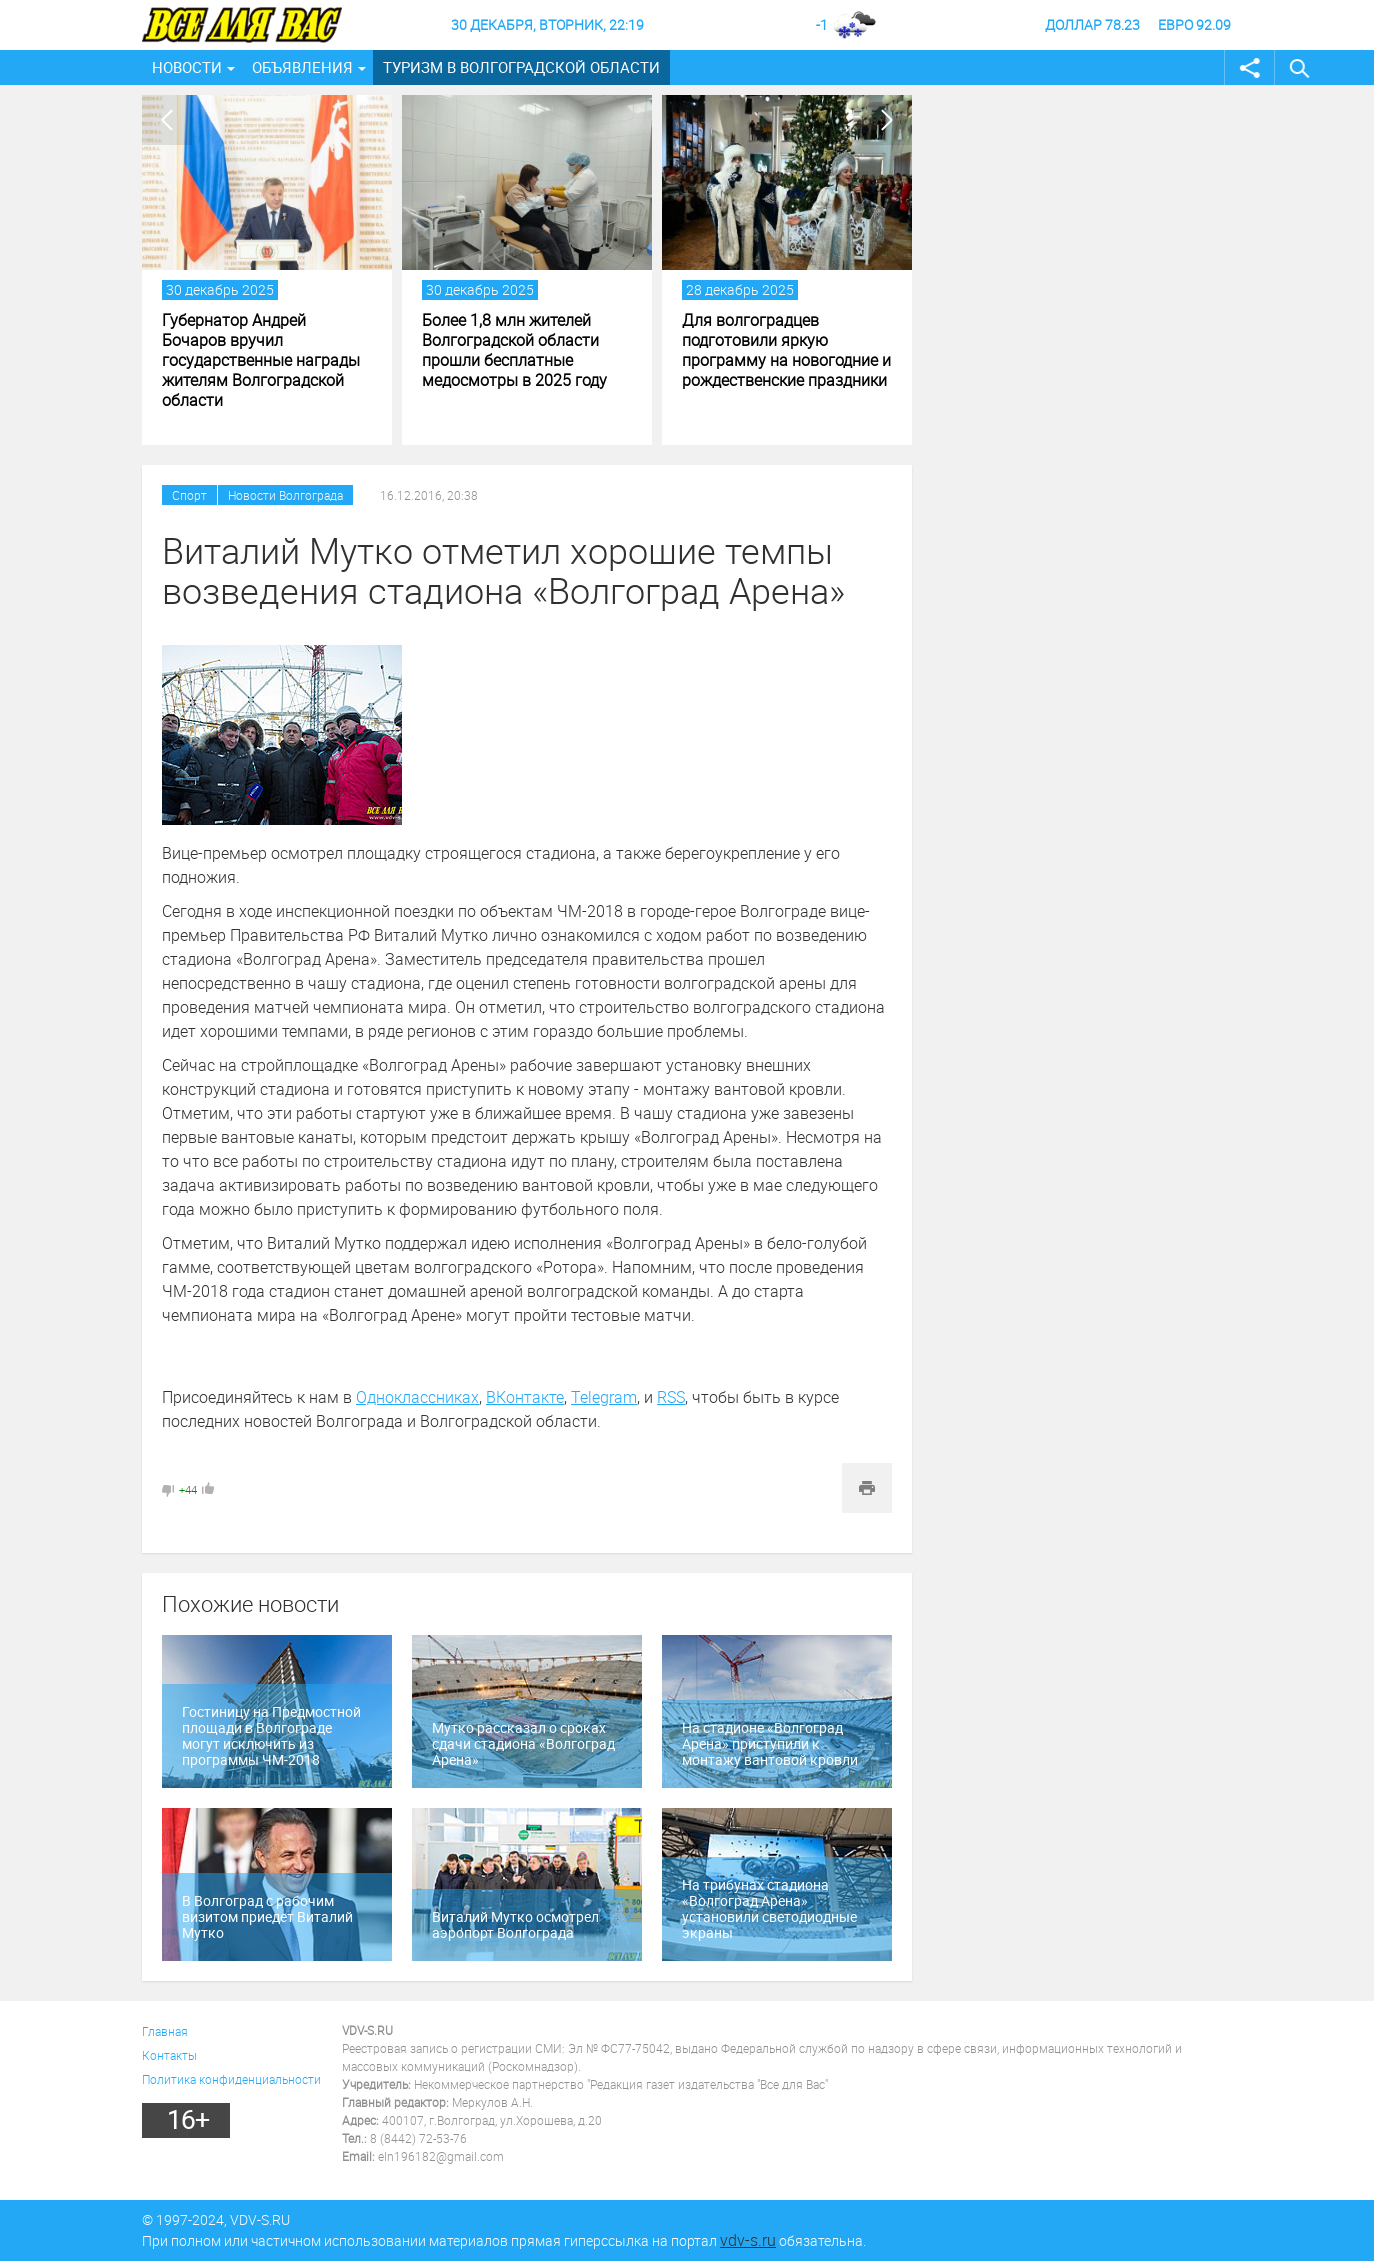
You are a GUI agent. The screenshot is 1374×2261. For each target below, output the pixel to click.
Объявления (302, 67)
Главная (165, 2031)
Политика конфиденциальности (231, 2079)
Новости (187, 67)
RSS (671, 1397)
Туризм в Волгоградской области (521, 67)
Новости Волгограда (285, 495)
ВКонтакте (525, 1397)
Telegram (604, 1397)
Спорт (189, 495)
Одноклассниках (417, 1397)
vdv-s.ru (748, 2240)
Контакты (169, 2055)
